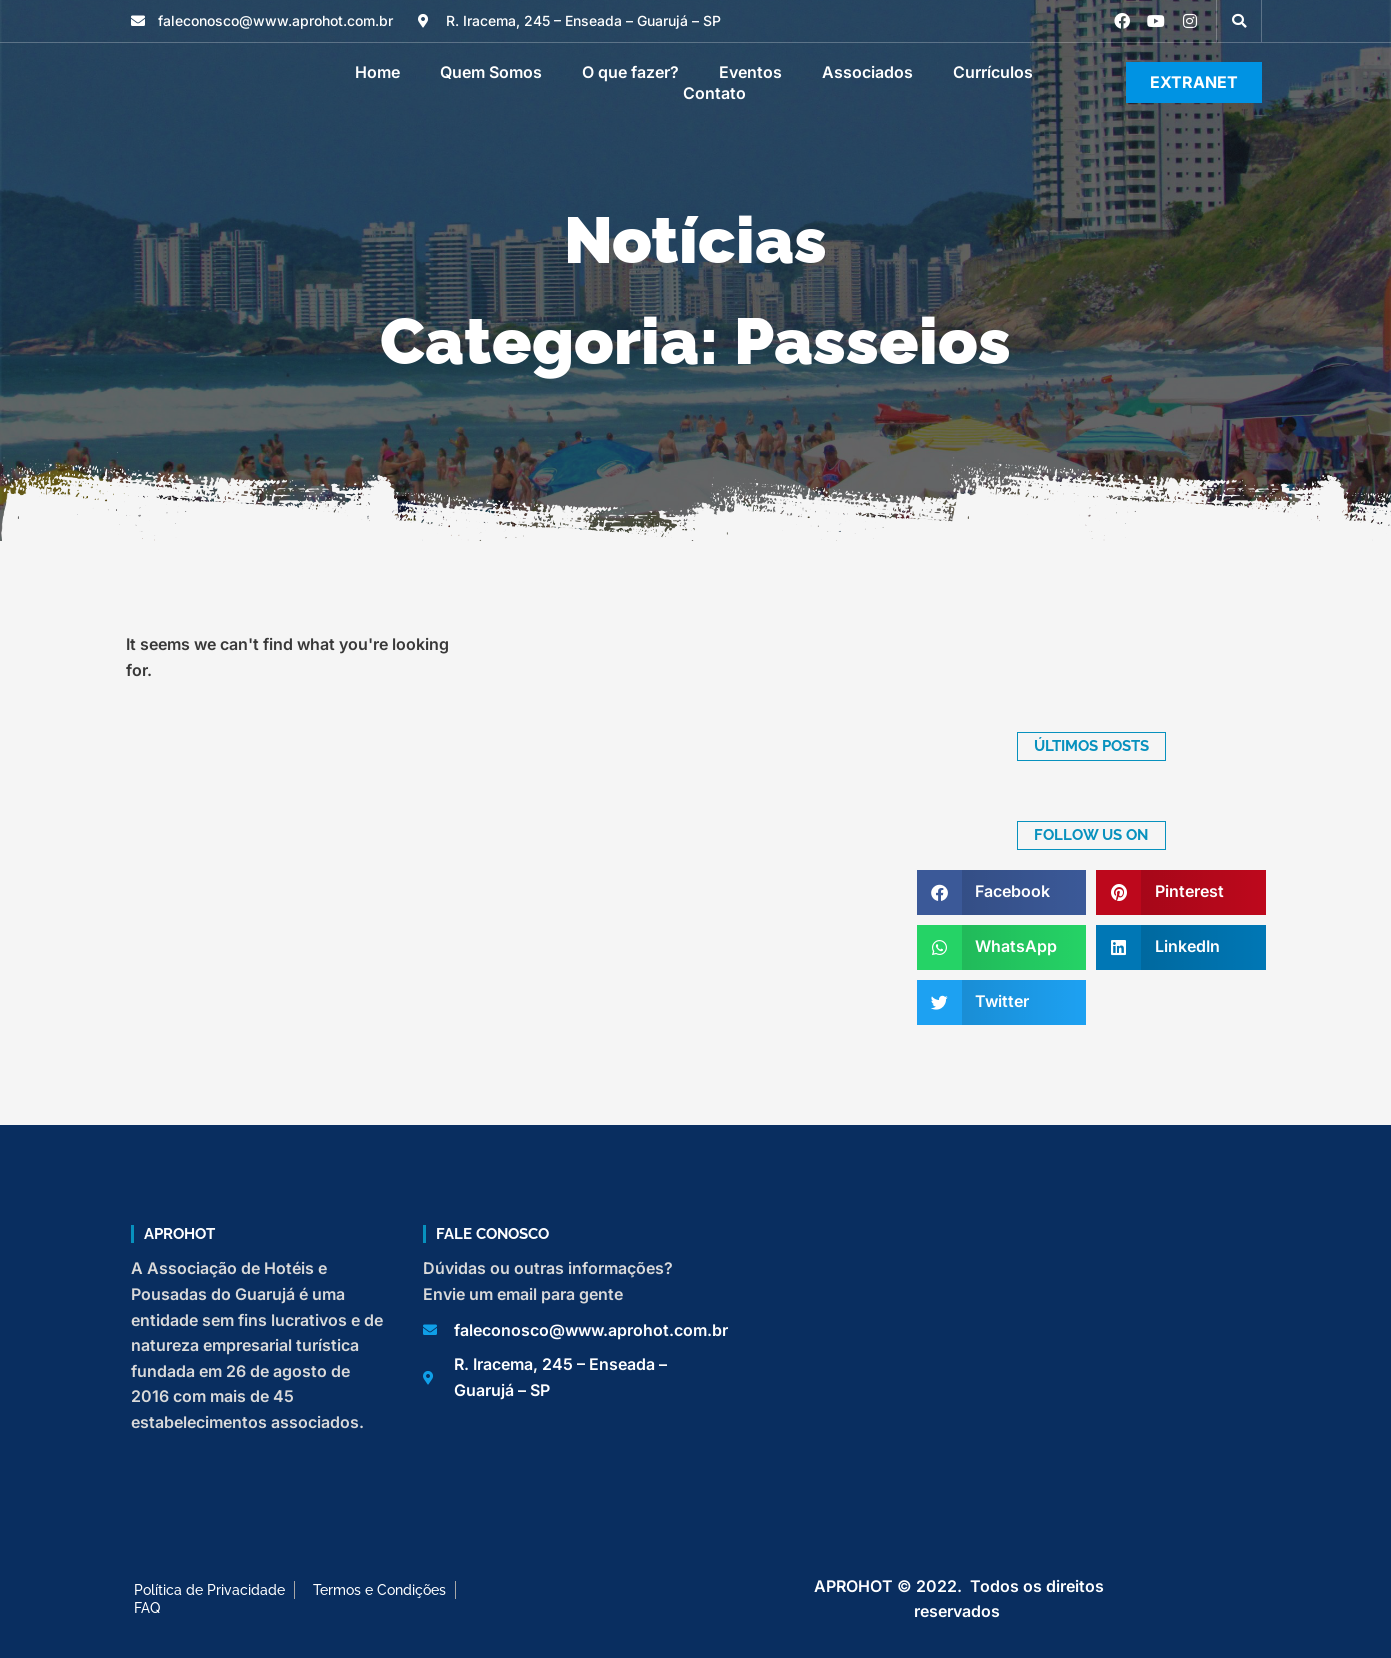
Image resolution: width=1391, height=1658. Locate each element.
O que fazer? (630, 72)
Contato (714, 93)
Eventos (750, 72)
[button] (1239, 21)
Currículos (993, 72)
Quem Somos (491, 72)
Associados (867, 72)
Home (377, 72)
